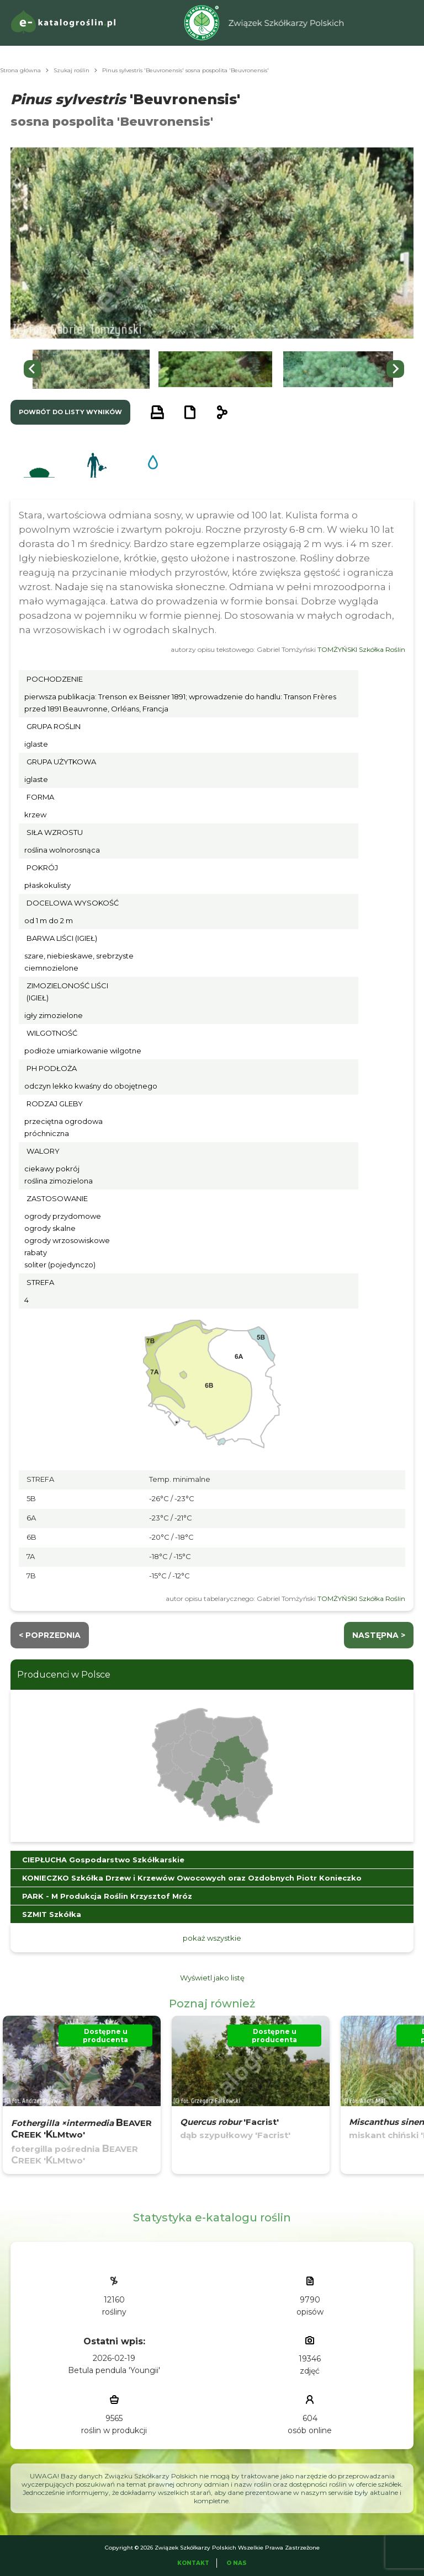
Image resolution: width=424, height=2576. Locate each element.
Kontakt (193, 2563)
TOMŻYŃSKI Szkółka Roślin (361, 649)
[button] (91, 369)
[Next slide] (395, 369)
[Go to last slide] (32, 369)
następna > (378, 1635)
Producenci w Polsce (63, 1674)
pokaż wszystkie (212, 1938)
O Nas (236, 2563)
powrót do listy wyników (70, 412)
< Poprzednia (50, 1635)
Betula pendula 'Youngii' (114, 2370)
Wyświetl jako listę (212, 1977)
